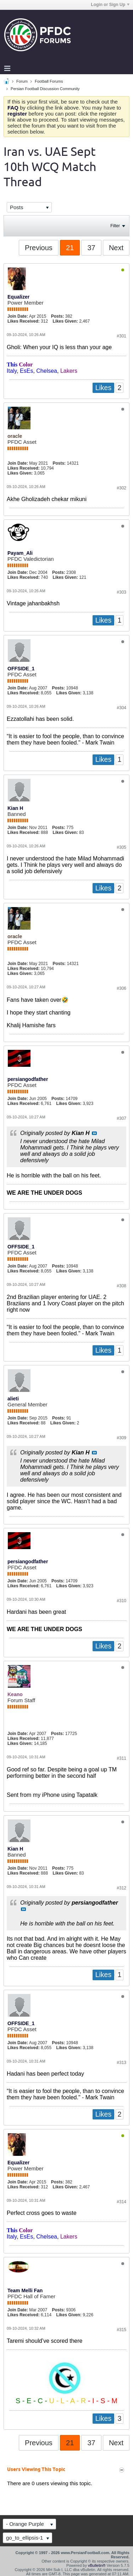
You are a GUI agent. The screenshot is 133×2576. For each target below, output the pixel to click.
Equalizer (18, 297)
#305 (121, 847)
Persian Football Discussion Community (45, 89)
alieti (13, 1398)
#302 (121, 488)
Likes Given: (65, 321)
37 (91, 248)
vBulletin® (97, 2565)
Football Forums (49, 81)
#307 (121, 1118)
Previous (38, 248)
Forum (22, 81)
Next (116, 248)
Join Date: (17, 316)
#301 (121, 336)
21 (70, 248)
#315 (121, 2329)
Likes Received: (23, 321)
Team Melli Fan (25, 2290)
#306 (121, 988)
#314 (121, 2201)
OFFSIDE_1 (20, 668)
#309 (121, 1437)
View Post (94, 1133)
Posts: (57, 316)
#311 (121, 1758)
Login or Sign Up (110, 4)
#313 (121, 2062)
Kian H (15, 808)
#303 (121, 592)
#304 (121, 707)
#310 (121, 1600)
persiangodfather (27, 1079)
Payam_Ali (20, 553)
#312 (121, 1888)
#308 (121, 1285)
